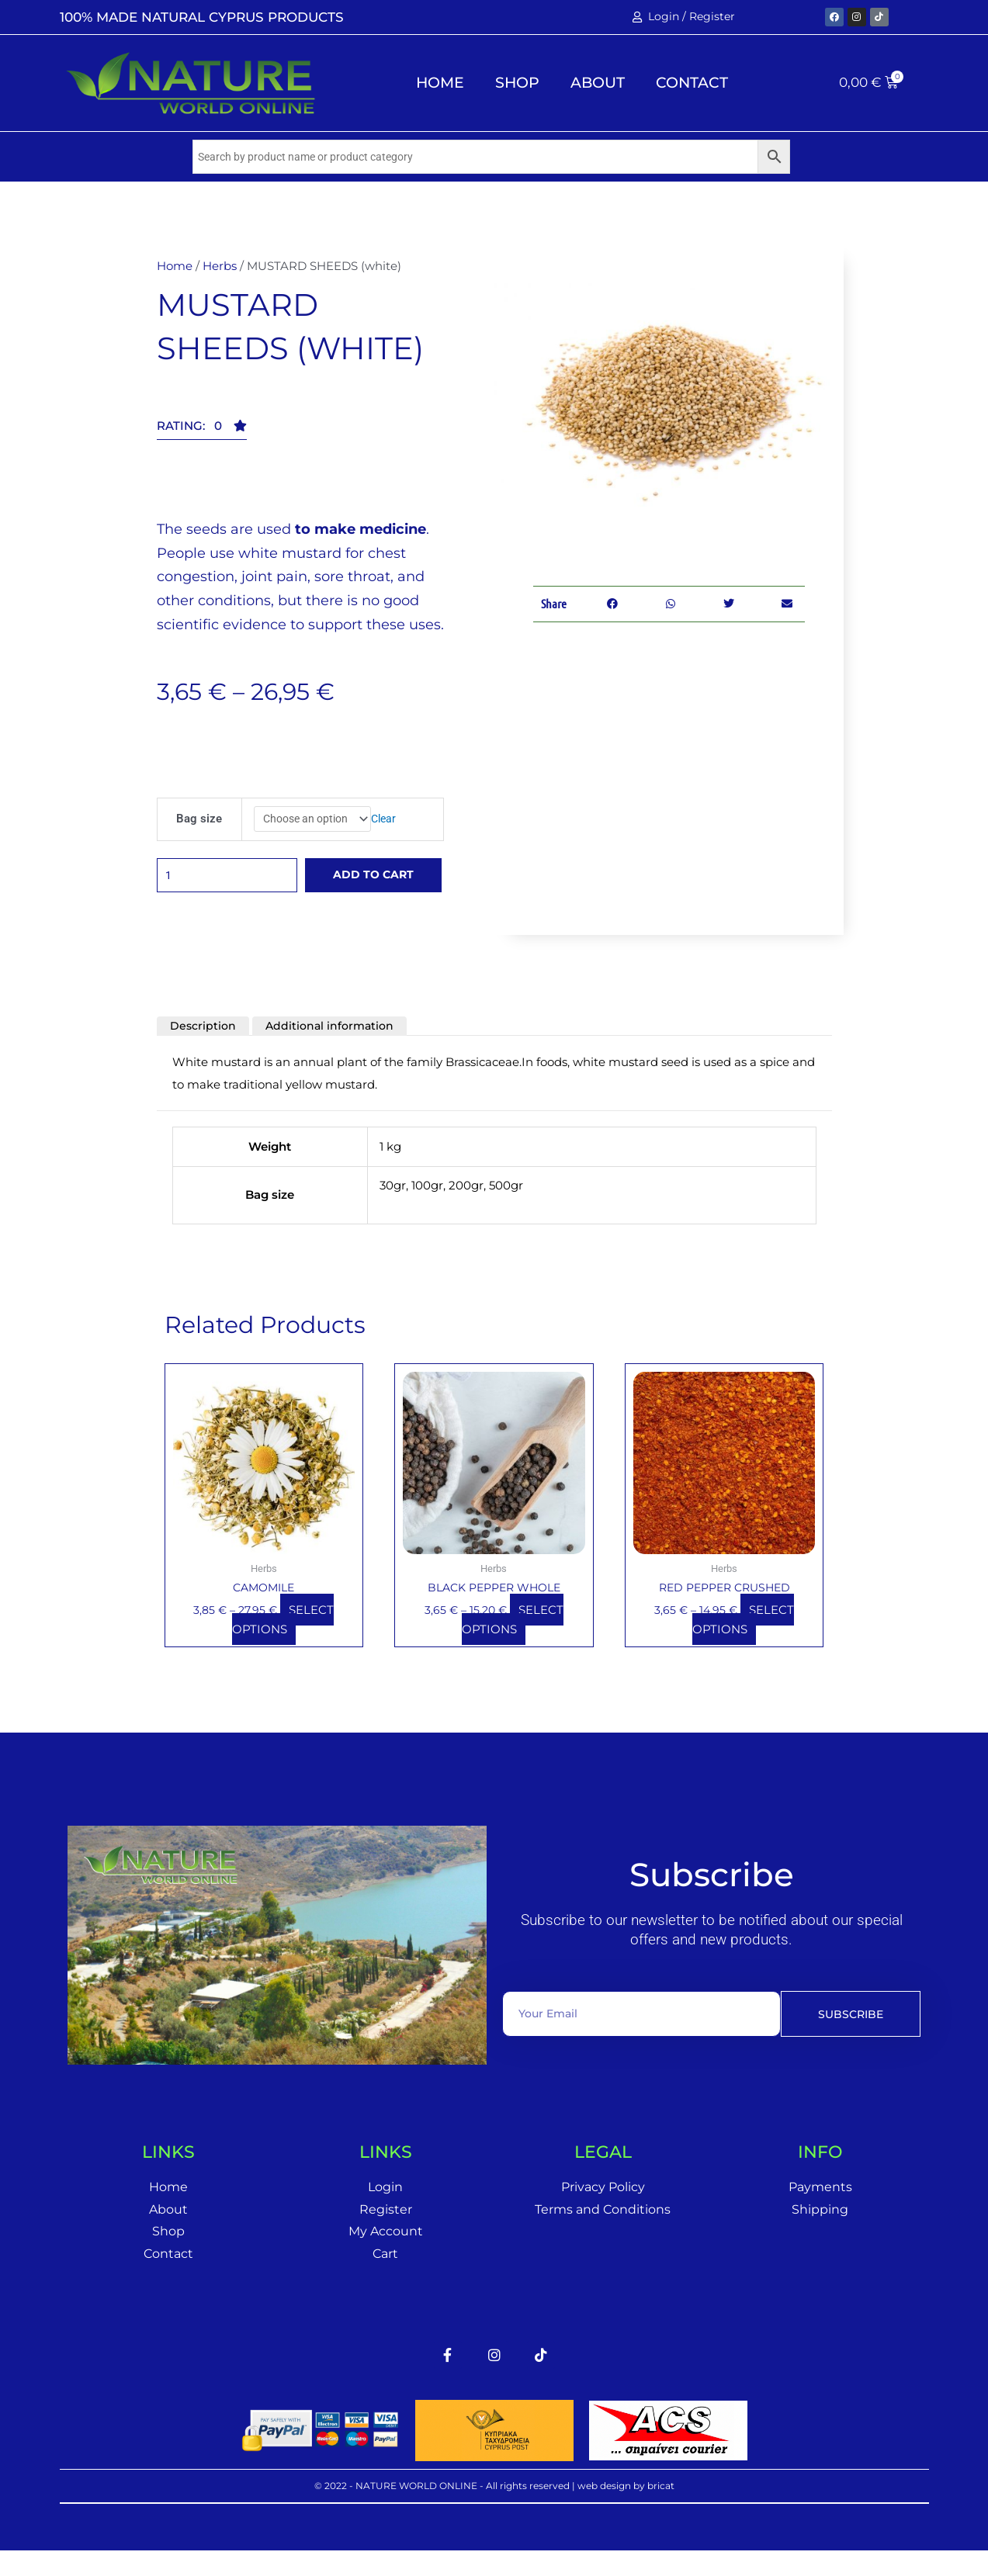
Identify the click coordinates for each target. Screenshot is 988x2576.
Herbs (220, 266)
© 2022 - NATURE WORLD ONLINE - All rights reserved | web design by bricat (494, 2507)
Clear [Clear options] (390, 821)
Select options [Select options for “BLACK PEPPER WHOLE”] (512, 1637)
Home (440, 83)
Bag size (197, 821)
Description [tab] (205, 1042)
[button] (202, 431)
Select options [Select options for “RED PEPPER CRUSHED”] (743, 1637)
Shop (517, 83)
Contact (692, 83)
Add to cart (380, 886)
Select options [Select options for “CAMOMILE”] (283, 1637)
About (597, 83)
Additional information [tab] (337, 1042)
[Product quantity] (233, 886)
